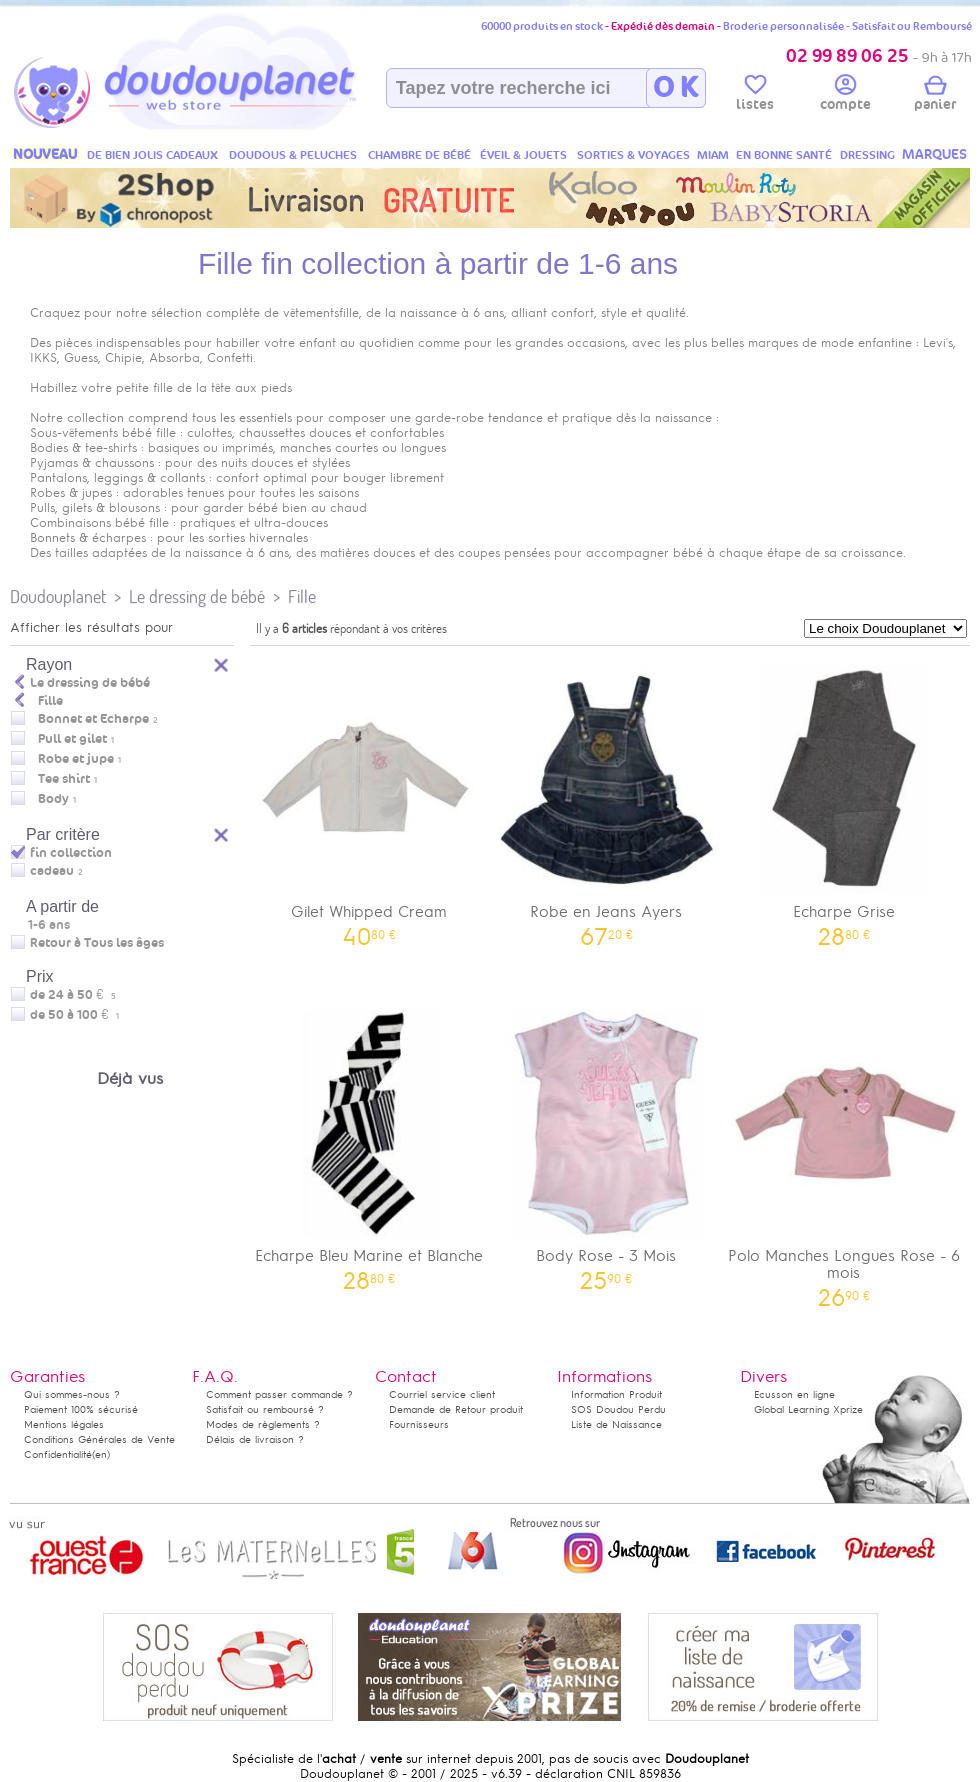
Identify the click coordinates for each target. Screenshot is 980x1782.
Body (53, 799)
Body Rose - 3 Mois (607, 1143)
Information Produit (616, 1394)
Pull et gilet (72, 739)
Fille (302, 596)
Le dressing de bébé (197, 596)
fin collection (71, 853)
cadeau (52, 871)
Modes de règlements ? (263, 1424)
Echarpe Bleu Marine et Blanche (369, 1143)
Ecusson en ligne (794, 1394)
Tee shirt (64, 779)
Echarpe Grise (844, 799)
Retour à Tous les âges (97, 943)
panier (935, 96)
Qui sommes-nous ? (72, 1394)
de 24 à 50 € (73, 995)
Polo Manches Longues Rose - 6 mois (844, 1152)
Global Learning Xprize (808, 1409)
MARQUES (934, 154)
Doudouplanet (58, 596)
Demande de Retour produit (456, 1409)
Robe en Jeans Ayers (607, 799)
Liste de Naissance (616, 1424)
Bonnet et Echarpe (93, 719)
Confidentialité (58, 1454)
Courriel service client (442, 1394)
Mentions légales (64, 1424)
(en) (101, 1454)
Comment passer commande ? (279, 1394)
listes (755, 96)
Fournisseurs (419, 1424)
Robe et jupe (76, 759)
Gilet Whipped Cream (369, 799)
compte (845, 96)
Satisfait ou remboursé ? (265, 1409)
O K (675, 88)
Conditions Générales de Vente (99, 1439)
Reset (222, 832)
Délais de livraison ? (255, 1439)
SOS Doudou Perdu (618, 1409)
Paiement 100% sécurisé (81, 1409)
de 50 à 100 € (74, 1015)
